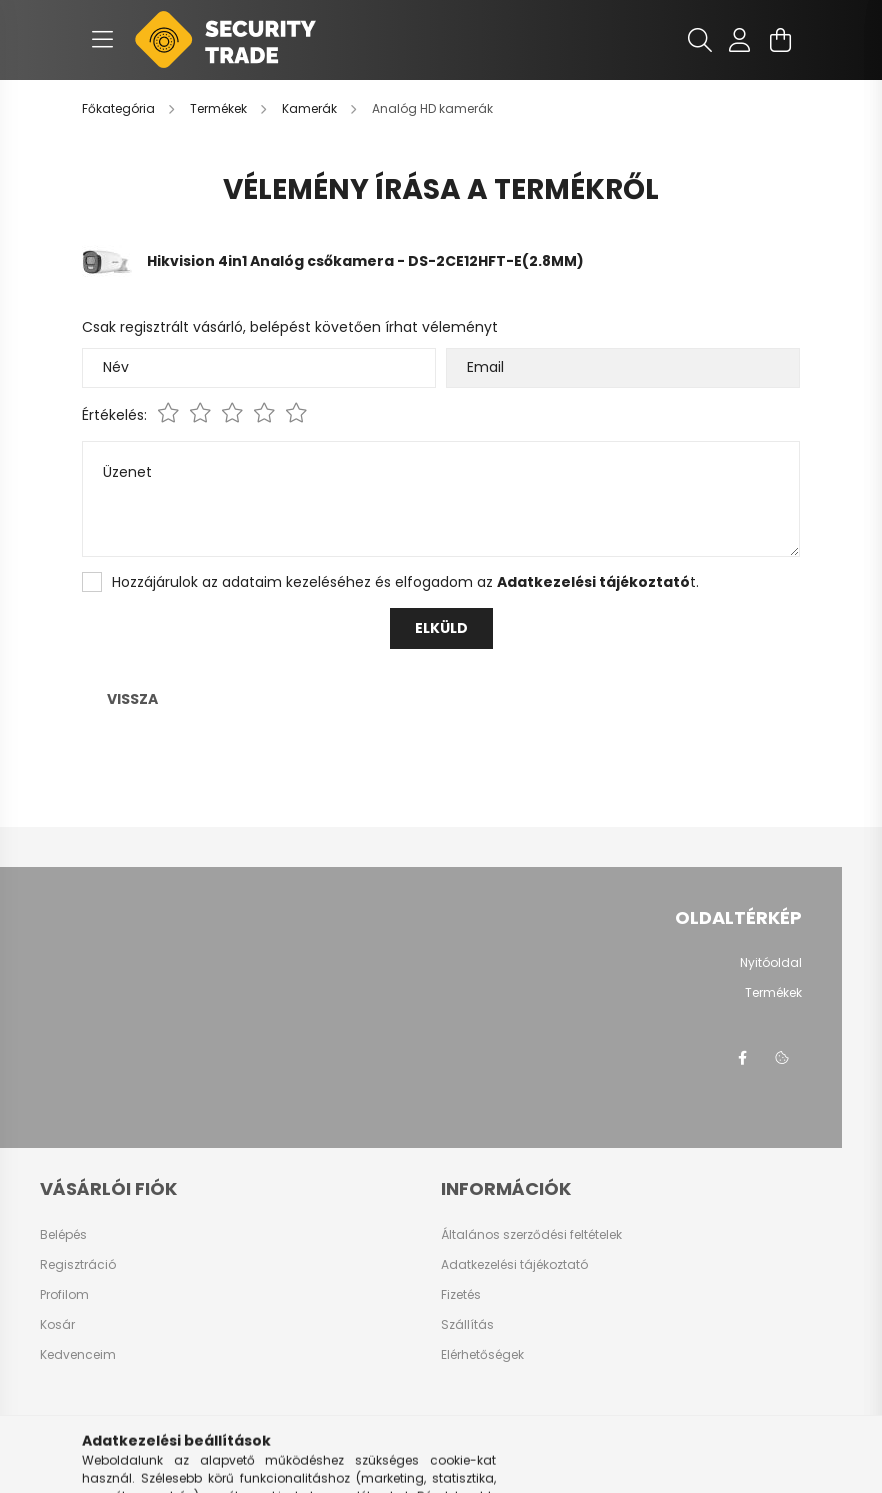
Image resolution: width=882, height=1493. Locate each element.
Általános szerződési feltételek (531, 1235)
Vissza (132, 699)
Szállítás (467, 1325)
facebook (742, 1058)
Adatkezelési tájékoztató (514, 1265)
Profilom (64, 1295)
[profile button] (740, 40)
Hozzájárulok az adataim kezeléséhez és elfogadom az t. (405, 582)
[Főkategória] (120, 108)
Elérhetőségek (482, 1355)
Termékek (773, 993)
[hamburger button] (102, 40)
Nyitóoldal (771, 963)
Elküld (441, 628)
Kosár (57, 1325)
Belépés (63, 1235)
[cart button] (780, 40)
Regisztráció (78, 1265)
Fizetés (461, 1295)
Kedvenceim (78, 1355)
